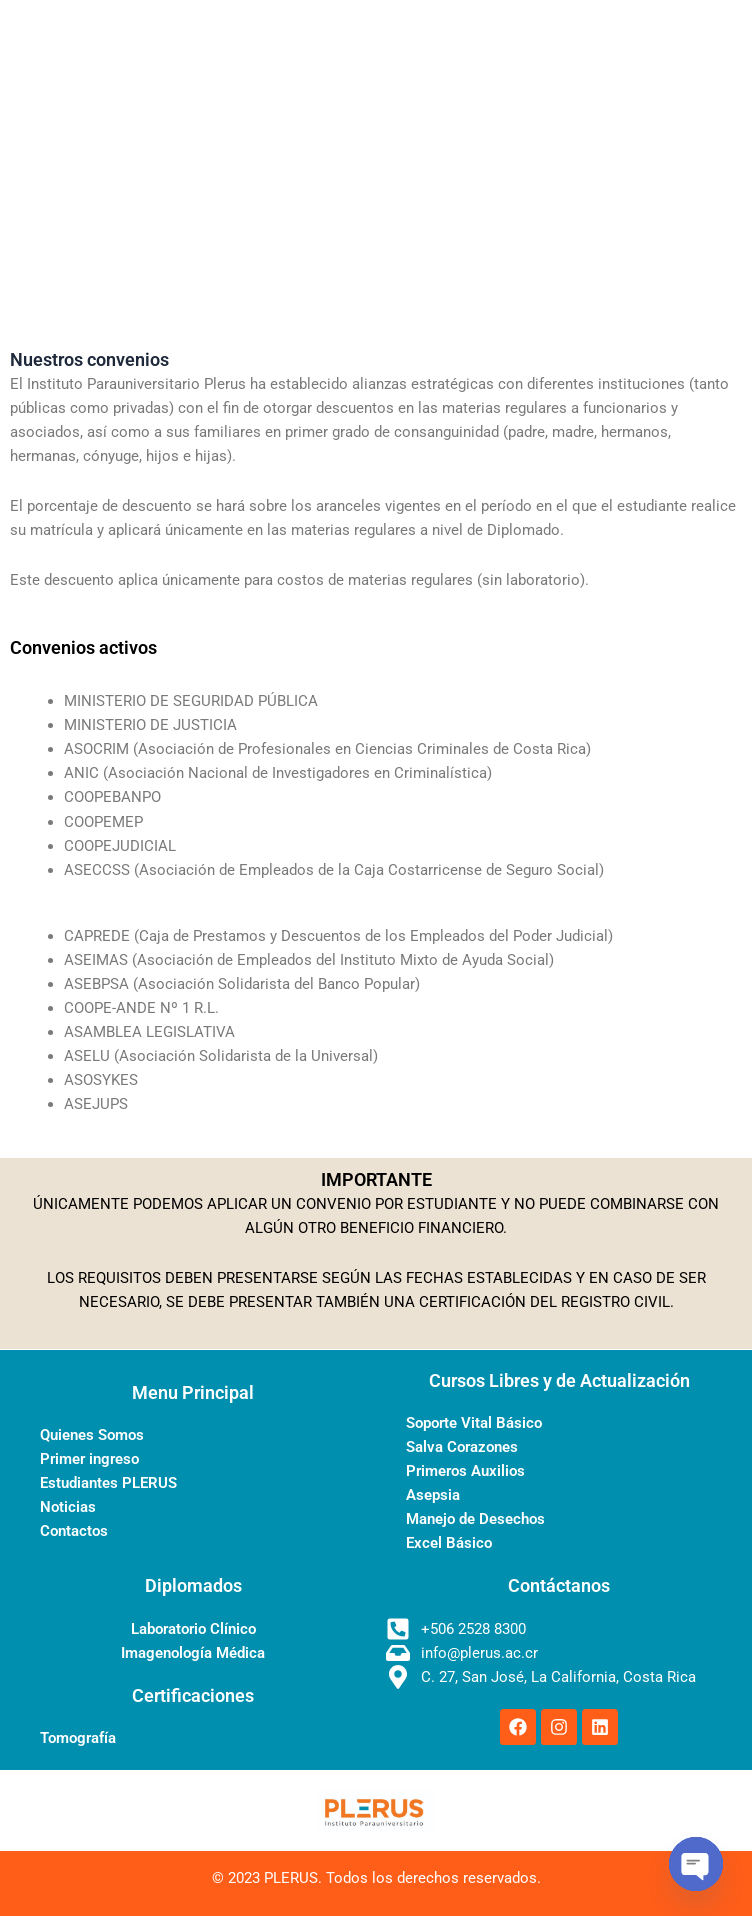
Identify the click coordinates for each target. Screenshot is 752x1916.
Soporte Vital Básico (474, 1423)
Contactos (74, 1531)
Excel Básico (449, 1543)
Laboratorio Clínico (193, 1629)
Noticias (68, 1507)
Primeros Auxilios (465, 1471)
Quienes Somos (92, 1435)
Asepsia (433, 1495)
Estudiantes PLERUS (108, 1483)
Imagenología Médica (193, 1653)
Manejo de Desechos (475, 1519)
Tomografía (78, 1738)
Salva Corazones (462, 1447)
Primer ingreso (89, 1459)
